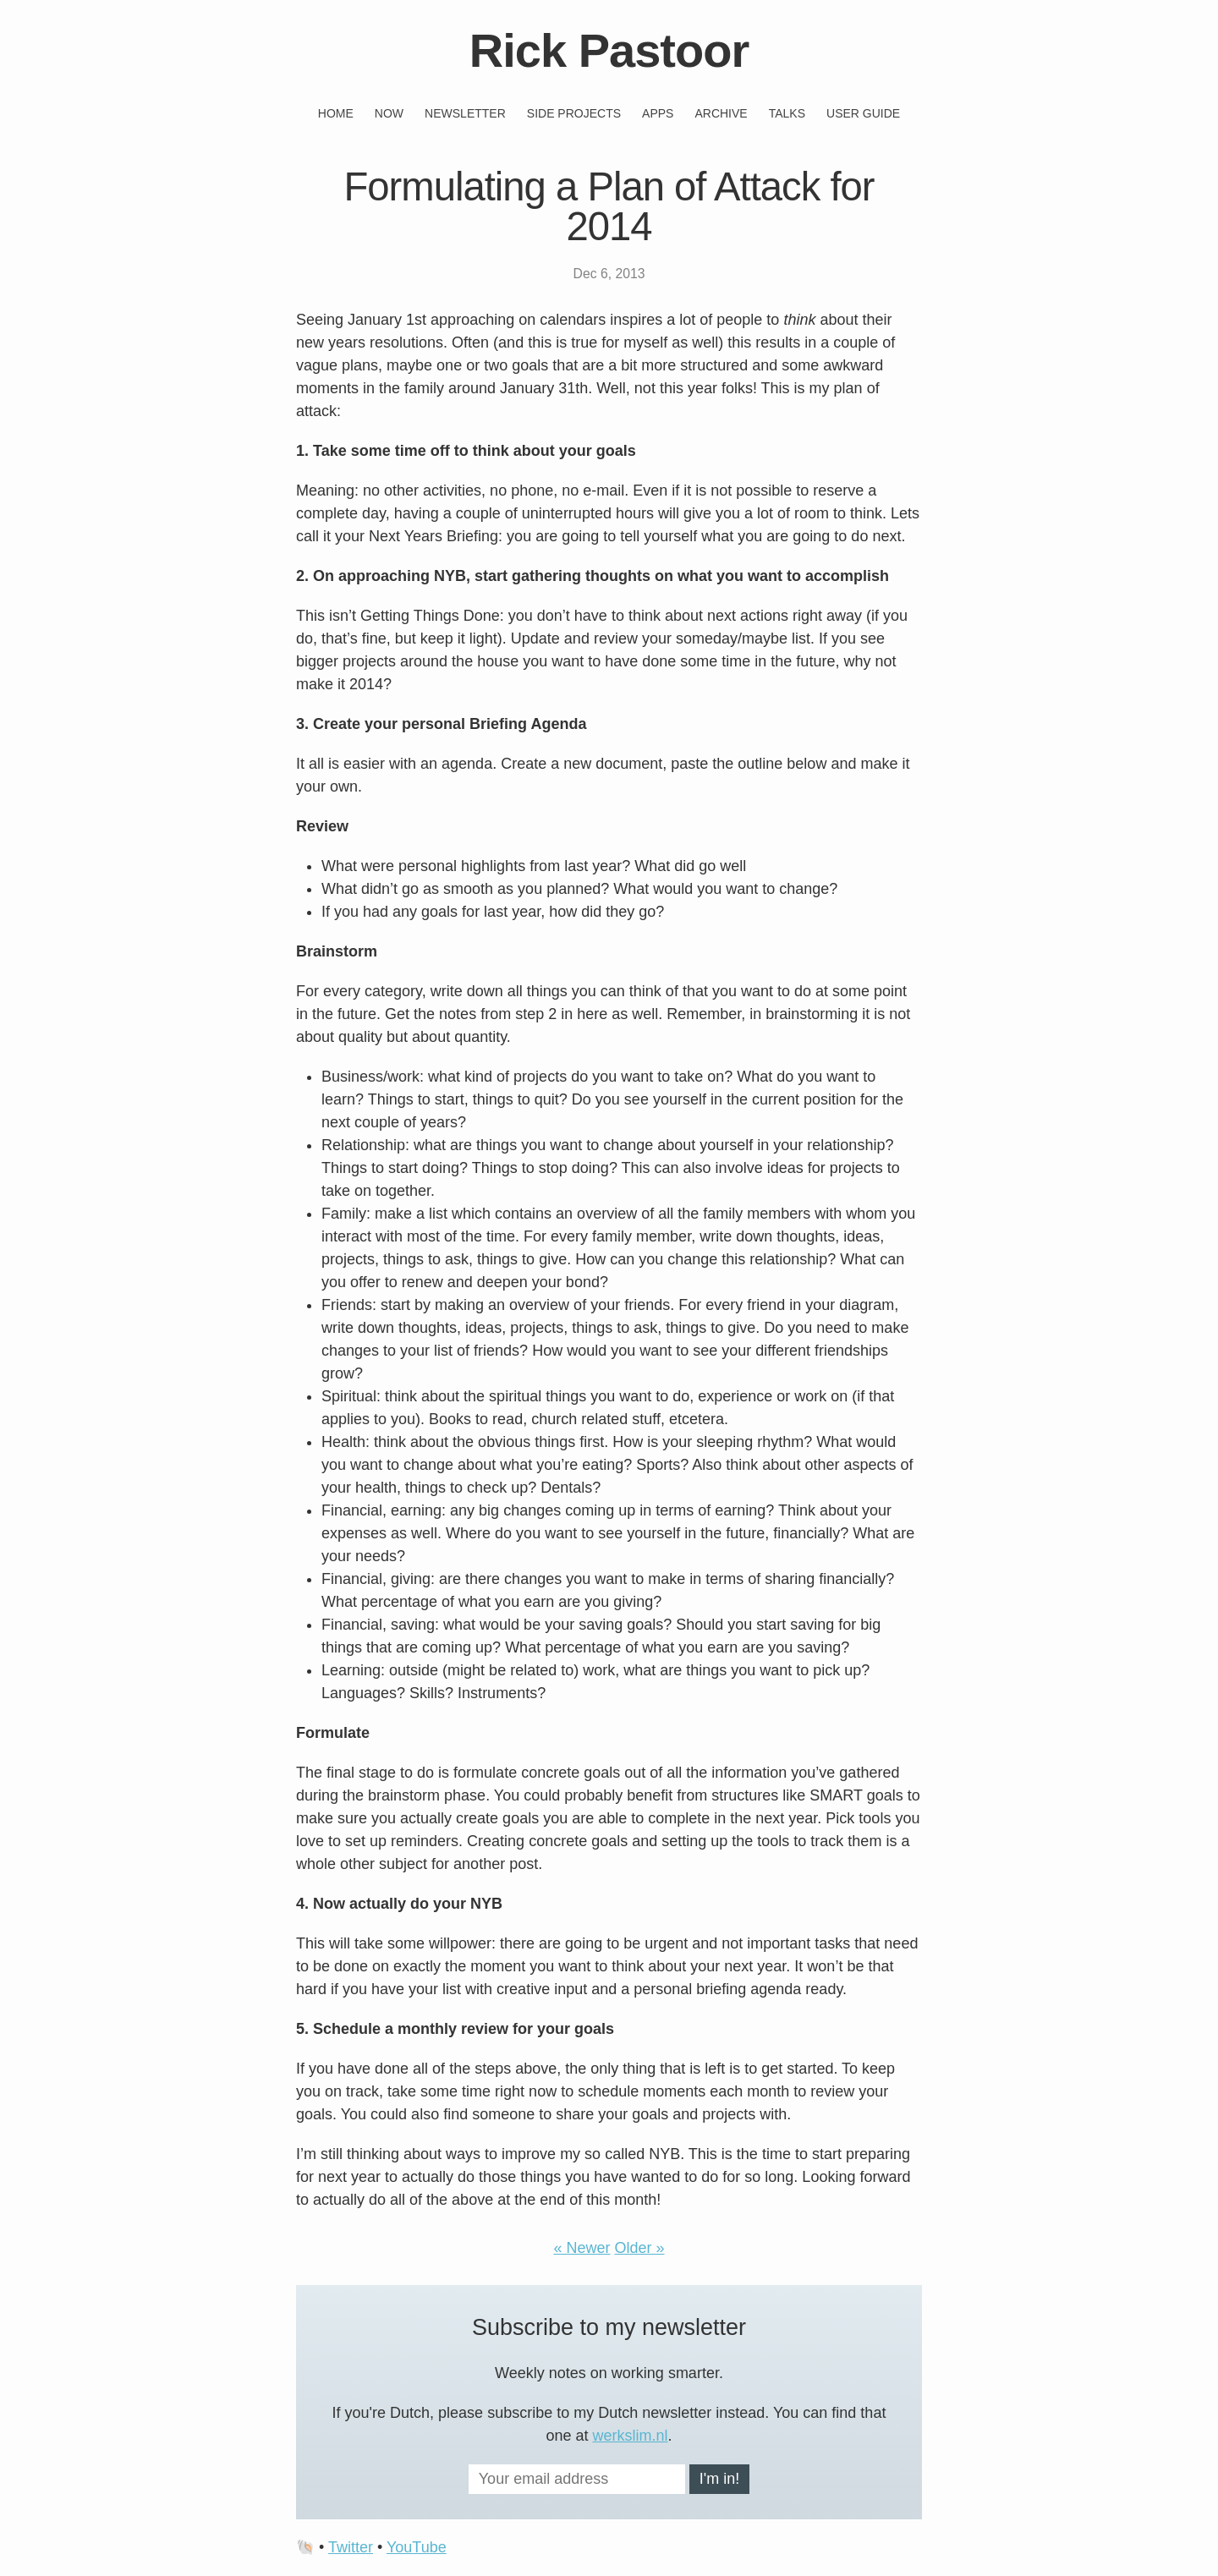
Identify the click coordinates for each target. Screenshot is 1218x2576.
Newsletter (465, 113)
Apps (657, 113)
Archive (720, 113)
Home (336, 113)
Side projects (574, 113)
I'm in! (719, 2478)
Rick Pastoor (609, 50)
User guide (863, 113)
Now (389, 113)
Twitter (350, 2547)
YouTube (417, 2547)
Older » (640, 2247)
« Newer (581, 2247)
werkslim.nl (630, 2435)
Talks (787, 113)
